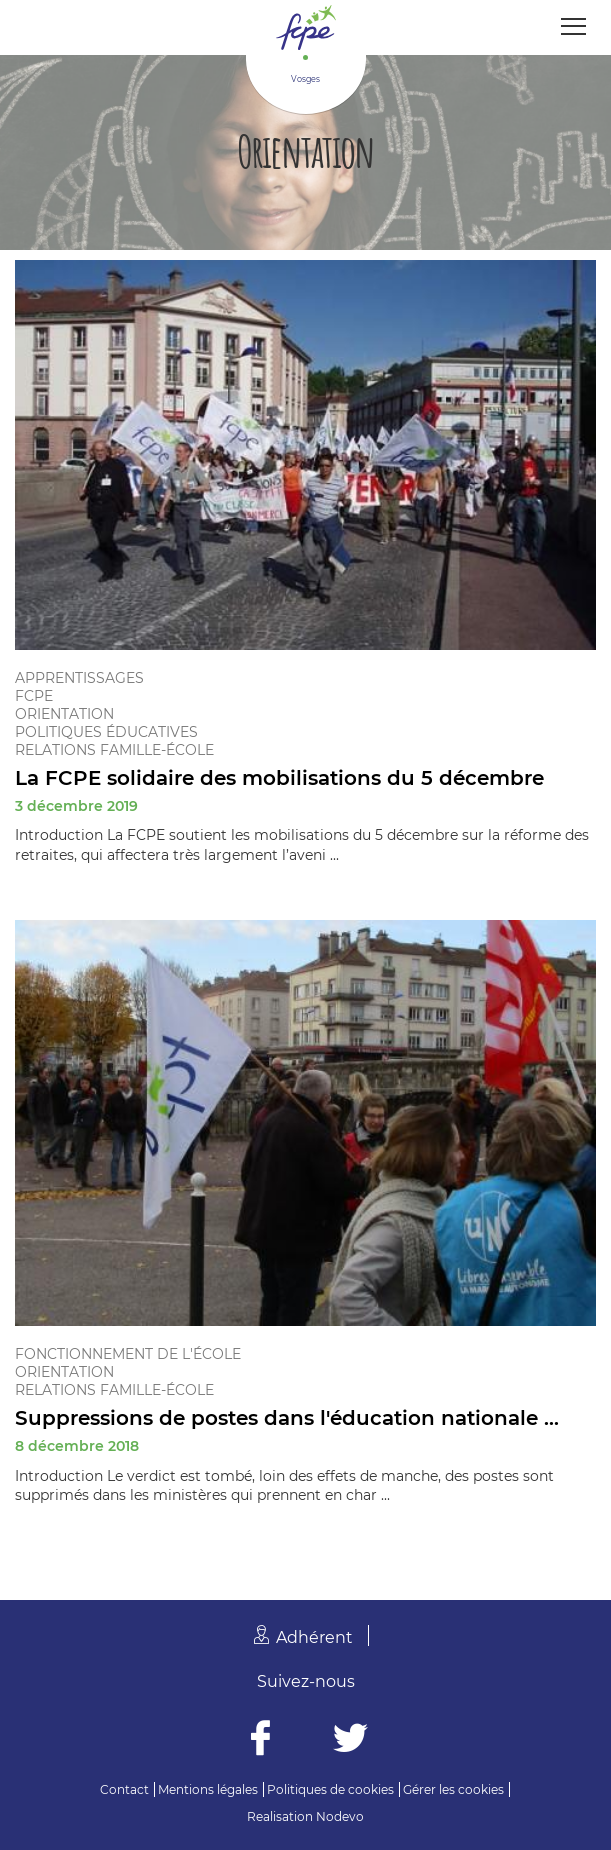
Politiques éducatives (106, 732)
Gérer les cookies (453, 1789)
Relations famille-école (114, 750)
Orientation (64, 714)
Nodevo (340, 1816)
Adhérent (314, 1637)
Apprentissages (79, 678)
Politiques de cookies (330, 1789)
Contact (124, 1789)
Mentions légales (208, 1789)
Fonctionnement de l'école (128, 1354)
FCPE (34, 696)
